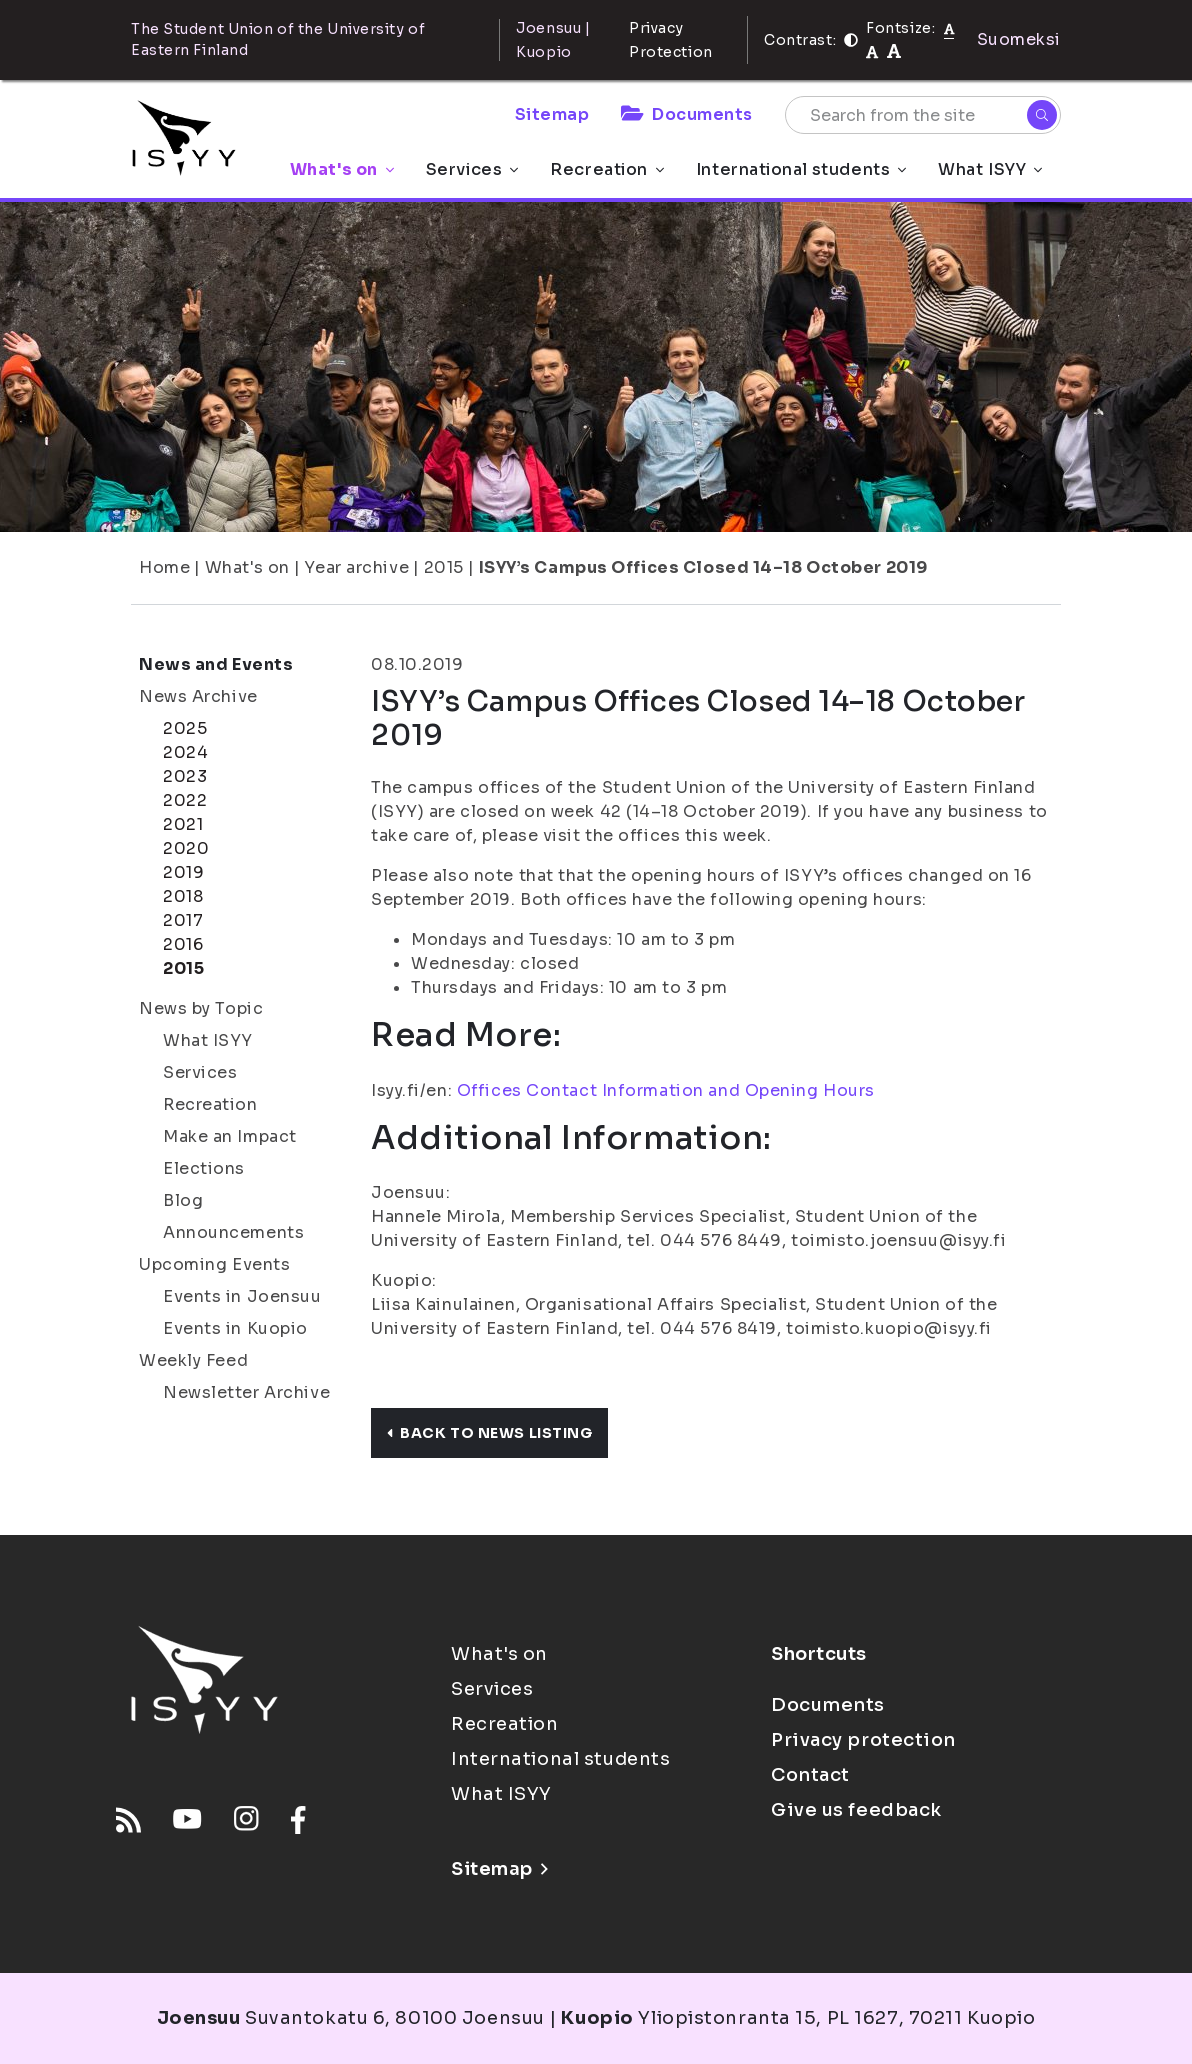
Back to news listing (489, 1433)
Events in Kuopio (235, 1328)
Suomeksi (1019, 39)
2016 (183, 944)
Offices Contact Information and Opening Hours (666, 1090)
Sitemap (552, 114)
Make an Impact (230, 1136)
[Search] (1042, 115)
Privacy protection (863, 1740)
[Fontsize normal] (949, 28)
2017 (183, 920)
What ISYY (990, 169)
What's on (342, 169)
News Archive (198, 696)
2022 (185, 800)
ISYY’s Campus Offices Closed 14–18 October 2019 (703, 567)
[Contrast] (851, 40)
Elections (204, 1168)
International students (801, 169)
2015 (444, 567)
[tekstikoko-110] (872, 51)
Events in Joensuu (242, 1296)
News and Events (216, 664)
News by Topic (201, 1008)
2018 (183, 896)
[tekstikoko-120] (894, 51)
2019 (183, 872)
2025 (185, 728)
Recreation (607, 169)
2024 (185, 752)
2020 (186, 848)
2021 (183, 824)
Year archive (356, 567)
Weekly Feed (193, 1360)
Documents (687, 114)
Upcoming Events (214, 1264)
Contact (810, 1775)
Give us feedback (856, 1810)
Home (164, 567)
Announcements (233, 1232)
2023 (185, 776)
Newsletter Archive (246, 1392)
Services (472, 169)
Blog (183, 1200)
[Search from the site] (923, 115)
